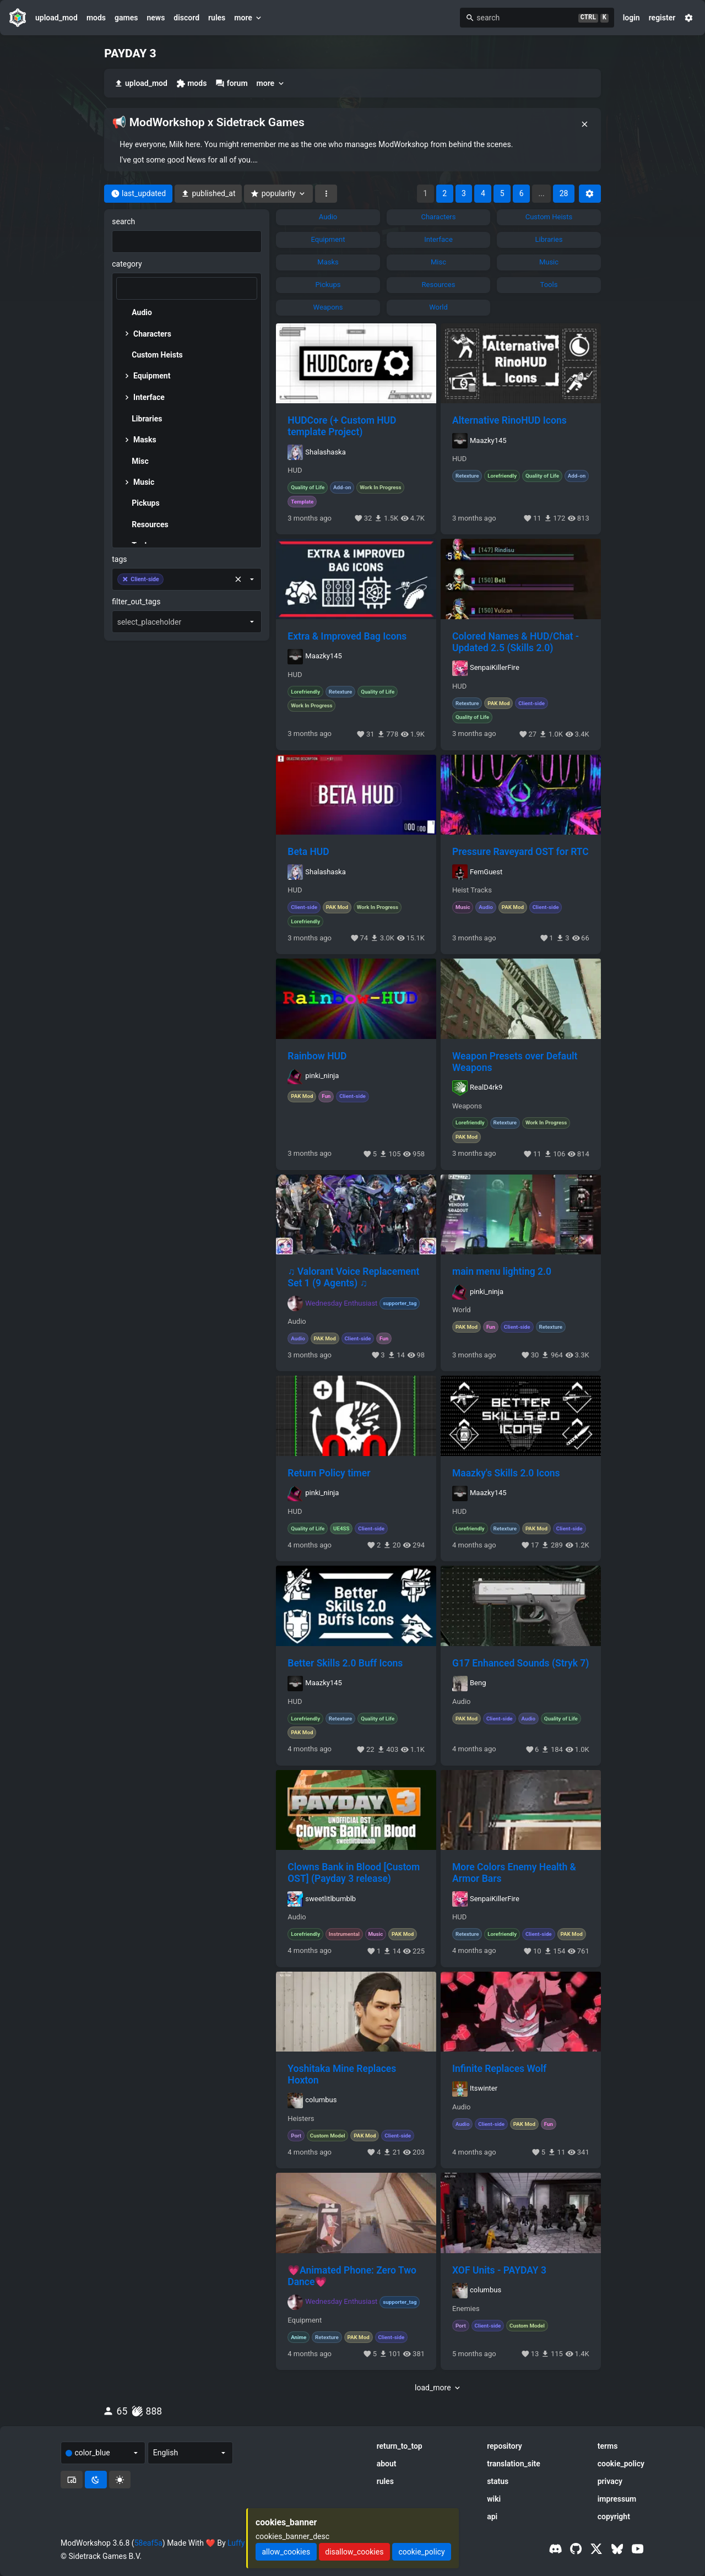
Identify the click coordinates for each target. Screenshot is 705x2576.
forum (231, 83)
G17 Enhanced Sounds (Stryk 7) (520, 1663)
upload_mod (56, 17)
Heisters (301, 2119)
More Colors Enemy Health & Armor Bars (514, 1872)
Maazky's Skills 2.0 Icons (506, 1473)
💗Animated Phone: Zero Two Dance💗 (352, 2276)
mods (96, 17)
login (631, 17)
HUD (295, 470)
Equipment (305, 2320)
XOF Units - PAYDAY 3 (499, 2270)
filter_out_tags (136, 601)
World (461, 1310)
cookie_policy (621, 2463)
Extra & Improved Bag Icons (347, 636)
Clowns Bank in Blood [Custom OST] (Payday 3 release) (354, 1872)
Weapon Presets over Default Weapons (514, 1062)
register (662, 17)
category (127, 263)
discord (186, 17)
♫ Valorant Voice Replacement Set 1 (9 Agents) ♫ (353, 1277)
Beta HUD (308, 851)
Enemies (466, 2309)
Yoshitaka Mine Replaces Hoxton (342, 2074)
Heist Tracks (472, 890)
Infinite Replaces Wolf (499, 2068)
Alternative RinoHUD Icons (509, 420)
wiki (494, 2498)
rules (216, 17)
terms (608, 2446)
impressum (617, 2498)
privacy (610, 2481)
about (387, 2463)
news (156, 17)
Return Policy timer (329, 1473)
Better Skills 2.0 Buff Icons (345, 1663)
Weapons (467, 1106)
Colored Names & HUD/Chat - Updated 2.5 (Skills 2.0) (515, 642)
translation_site (513, 2463)
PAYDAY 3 (130, 53)
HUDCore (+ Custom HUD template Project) (342, 426)
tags (119, 559)
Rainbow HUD (317, 1056)
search (123, 221)
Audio (297, 1321)
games (126, 17)
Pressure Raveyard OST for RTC (520, 851)
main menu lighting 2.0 (501, 1271)
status (497, 2481)
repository (504, 2446)
